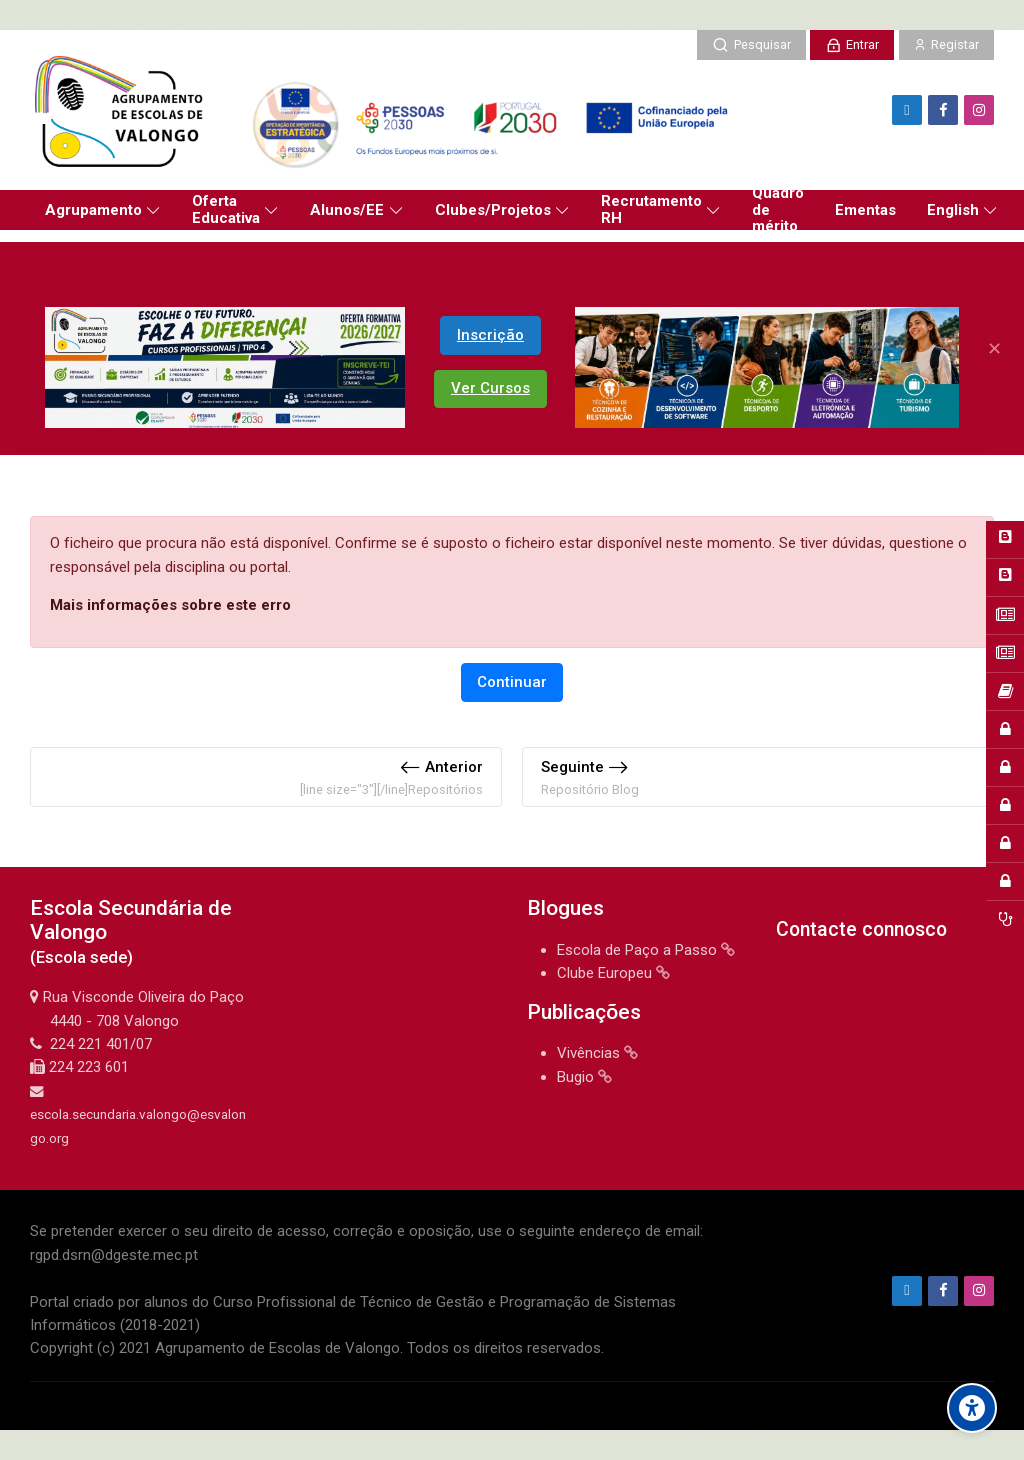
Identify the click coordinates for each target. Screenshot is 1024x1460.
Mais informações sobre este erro (170, 605)
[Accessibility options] (972, 1408)
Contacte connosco (861, 929)
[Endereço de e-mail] (907, 110)
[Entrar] (852, 45)
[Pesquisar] (751, 45)
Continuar (512, 682)
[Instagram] (979, 110)
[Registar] (946, 45)
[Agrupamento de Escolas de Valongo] (387, 110)
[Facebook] (943, 110)
